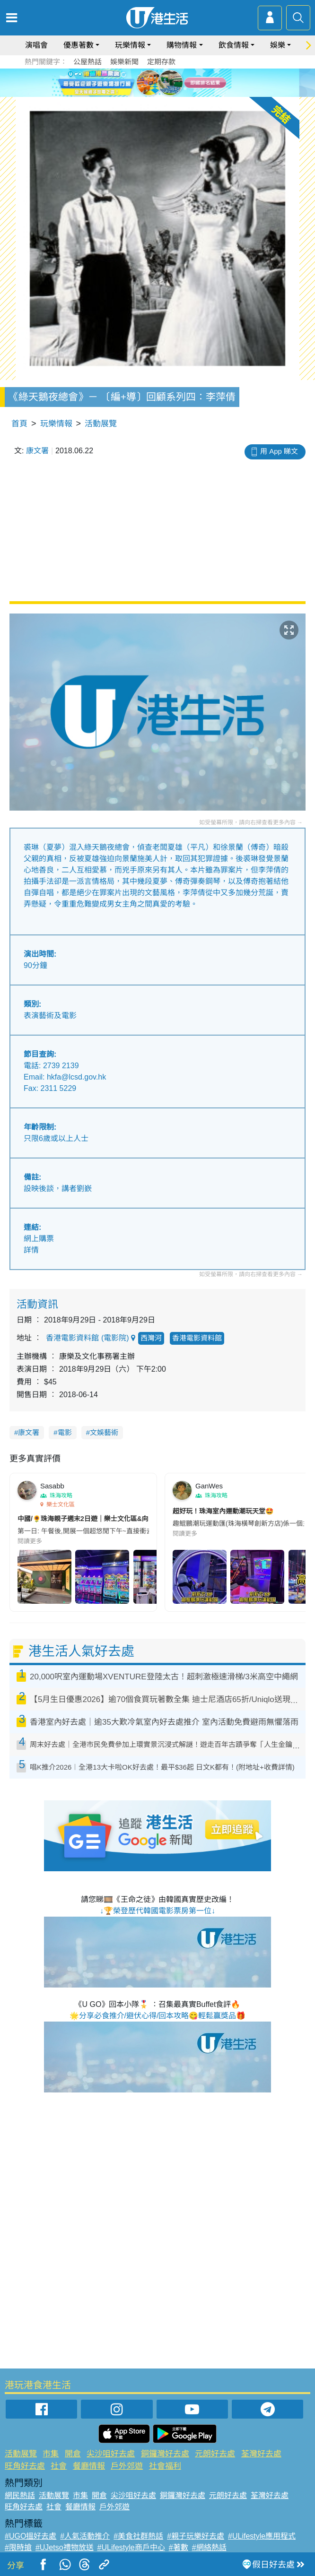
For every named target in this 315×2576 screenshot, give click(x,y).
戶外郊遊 (127, 2466)
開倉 (73, 2453)
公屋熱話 (87, 62)
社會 (59, 2466)
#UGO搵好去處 (30, 2536)
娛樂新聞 (124, 62)
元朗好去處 (215, 2453)
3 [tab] (164, 93)
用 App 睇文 (279, 451)
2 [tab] (155, 93)
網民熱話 (20, 2495)
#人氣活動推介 (85, 2536)
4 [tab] (174, 93)
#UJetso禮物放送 (64, 2547)
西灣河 (151, 1338)
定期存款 (161, 62)
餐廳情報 (89, 2466)
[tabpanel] (157, 83)
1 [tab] (145, 93)
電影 (65, 1432)
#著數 (178, 2547)
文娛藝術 (104, 1432)
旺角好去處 (25, 2466)
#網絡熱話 (209, 2547)
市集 (51, 2453)
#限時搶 (18, 2547)
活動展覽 (101, 423)
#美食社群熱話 (138, 2536)
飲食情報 (234, 45)
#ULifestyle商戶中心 (131, 2547)
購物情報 (181, 45)
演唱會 (36, 45)
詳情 (31, 1250)
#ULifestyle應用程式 (262, 2536)
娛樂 (277, 45)
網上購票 (39, 1239)
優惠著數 (78, 45)
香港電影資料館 (197, 1338)
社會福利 (165, 2466)
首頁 (19, 423)
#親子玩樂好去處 (195, 2536)
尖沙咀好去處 (111, 2453)
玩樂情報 (130, 45)
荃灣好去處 (261, 2453)
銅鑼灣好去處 (165, 2453)
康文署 (37, 451)
